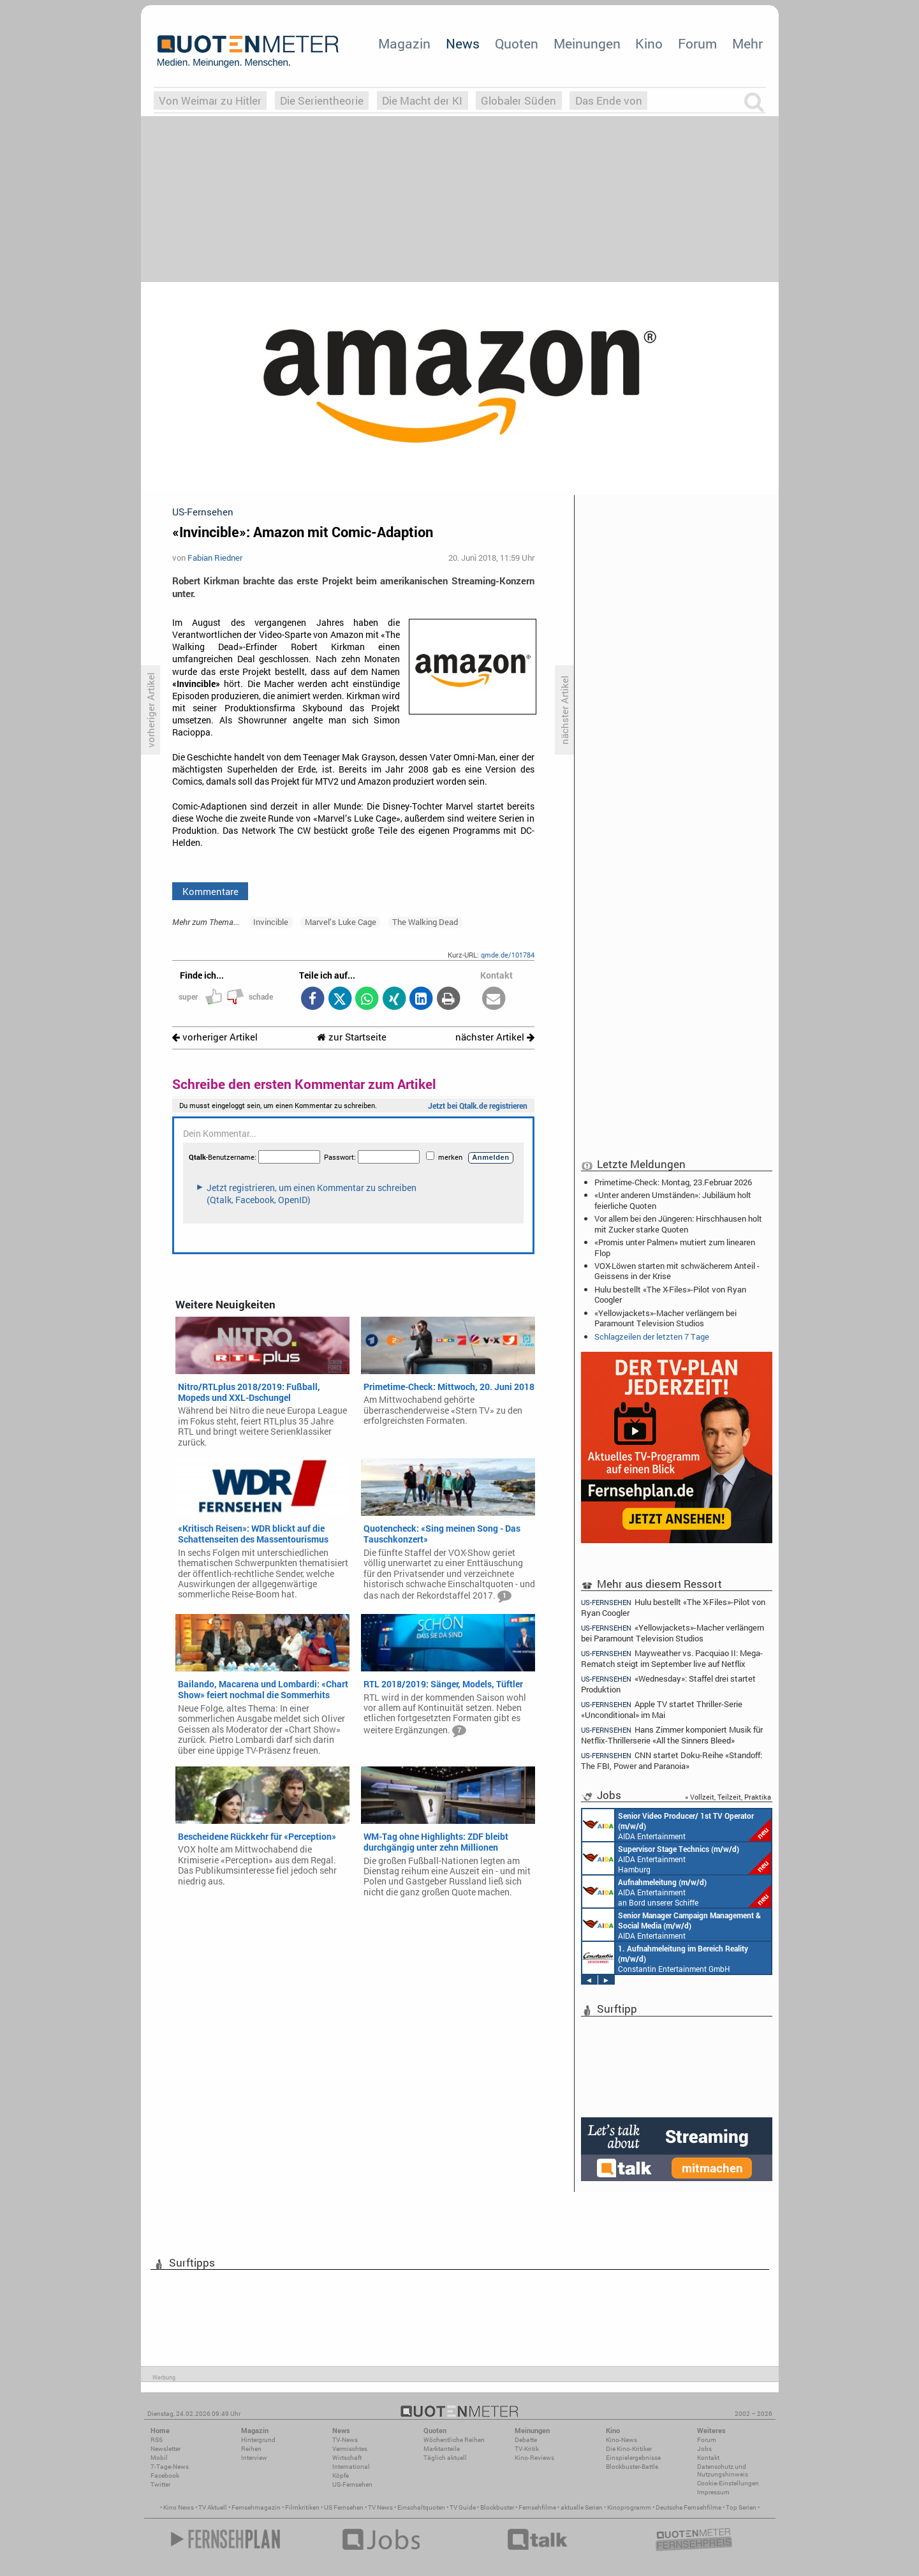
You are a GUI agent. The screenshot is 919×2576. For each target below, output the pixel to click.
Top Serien (741, 2507)
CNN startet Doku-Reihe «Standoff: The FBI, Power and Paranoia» (672, 1760)
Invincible (270, 922)
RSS (157, 2440)
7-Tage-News (170, 2466)
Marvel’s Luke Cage (340, 922)
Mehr (747, 43)
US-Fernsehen (352, 2484)
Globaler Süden (518, 100)
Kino (649, 43)
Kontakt (708, 2458)
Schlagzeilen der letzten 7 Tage (651, 1336)
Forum (697, 43)
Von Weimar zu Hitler (210, 100)
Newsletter (165, 2449)
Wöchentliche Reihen (454, 2440)
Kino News (178, 2507)
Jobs (704, 2449)
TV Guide (463, 2507)
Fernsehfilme (537, 2507)
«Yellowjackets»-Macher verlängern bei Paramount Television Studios (665, 1318)
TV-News (345, 2440)
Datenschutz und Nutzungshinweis (722, 2470)
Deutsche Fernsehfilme (688, 2507)
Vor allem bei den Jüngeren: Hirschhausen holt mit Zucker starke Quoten (678, 1223)
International (351, 2466)
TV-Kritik (527, 2449)
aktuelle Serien (582, 2507)
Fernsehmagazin (256, 2507)
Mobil (159, 2458)
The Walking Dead (425, 922)
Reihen (251, 2449)
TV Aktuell (212, 2507)
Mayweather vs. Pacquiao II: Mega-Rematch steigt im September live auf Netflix (672, 1658)
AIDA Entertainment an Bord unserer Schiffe (676, 1825)
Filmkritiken (302, 2507)
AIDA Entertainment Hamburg (676, 1858)
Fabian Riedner (214, 557)
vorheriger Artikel (215, 1037)
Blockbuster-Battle (632, 2466)
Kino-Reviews (534, 2458)
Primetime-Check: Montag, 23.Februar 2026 (673, 1182)
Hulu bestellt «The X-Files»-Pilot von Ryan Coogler (670, 1294)
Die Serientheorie (322, 100)
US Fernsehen (344, 2507)
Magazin (404, 43)
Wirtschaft (347, 2458)
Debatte (526, 2440)
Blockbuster (497, 2507)
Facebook (165, 2475)
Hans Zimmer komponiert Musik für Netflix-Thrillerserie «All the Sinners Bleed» (672, 1734)
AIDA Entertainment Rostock (671, 1925)
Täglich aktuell (445, 2458)
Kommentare (210, 891)
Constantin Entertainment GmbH (665, 1958)
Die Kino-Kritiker (629, 2449)
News (463, 43)
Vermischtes (349, 2449)
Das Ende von (608, 100)
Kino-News (621, 2440)
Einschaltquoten (421, 2507)
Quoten (516, 43)
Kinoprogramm (629, 2507)
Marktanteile (441, 2449)
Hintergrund (258, 2440)
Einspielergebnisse (633, 2458)
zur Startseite (351, 1037)
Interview (254, 2458)
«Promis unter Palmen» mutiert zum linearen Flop (674, 1247)
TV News (380, 2507)
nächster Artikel (494, 1037)
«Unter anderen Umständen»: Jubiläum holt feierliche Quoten (672, 1200)
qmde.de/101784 (507, 954)
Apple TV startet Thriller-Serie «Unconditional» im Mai (662, 1709)
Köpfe (340, 2475)
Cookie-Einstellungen (728, 2483)
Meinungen (587, 43)
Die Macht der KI (422, 100)
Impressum (713, 2492)
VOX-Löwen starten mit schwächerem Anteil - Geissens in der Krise (677, 1271)
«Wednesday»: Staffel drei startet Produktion (668, 1683)
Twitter (160, 2484)
